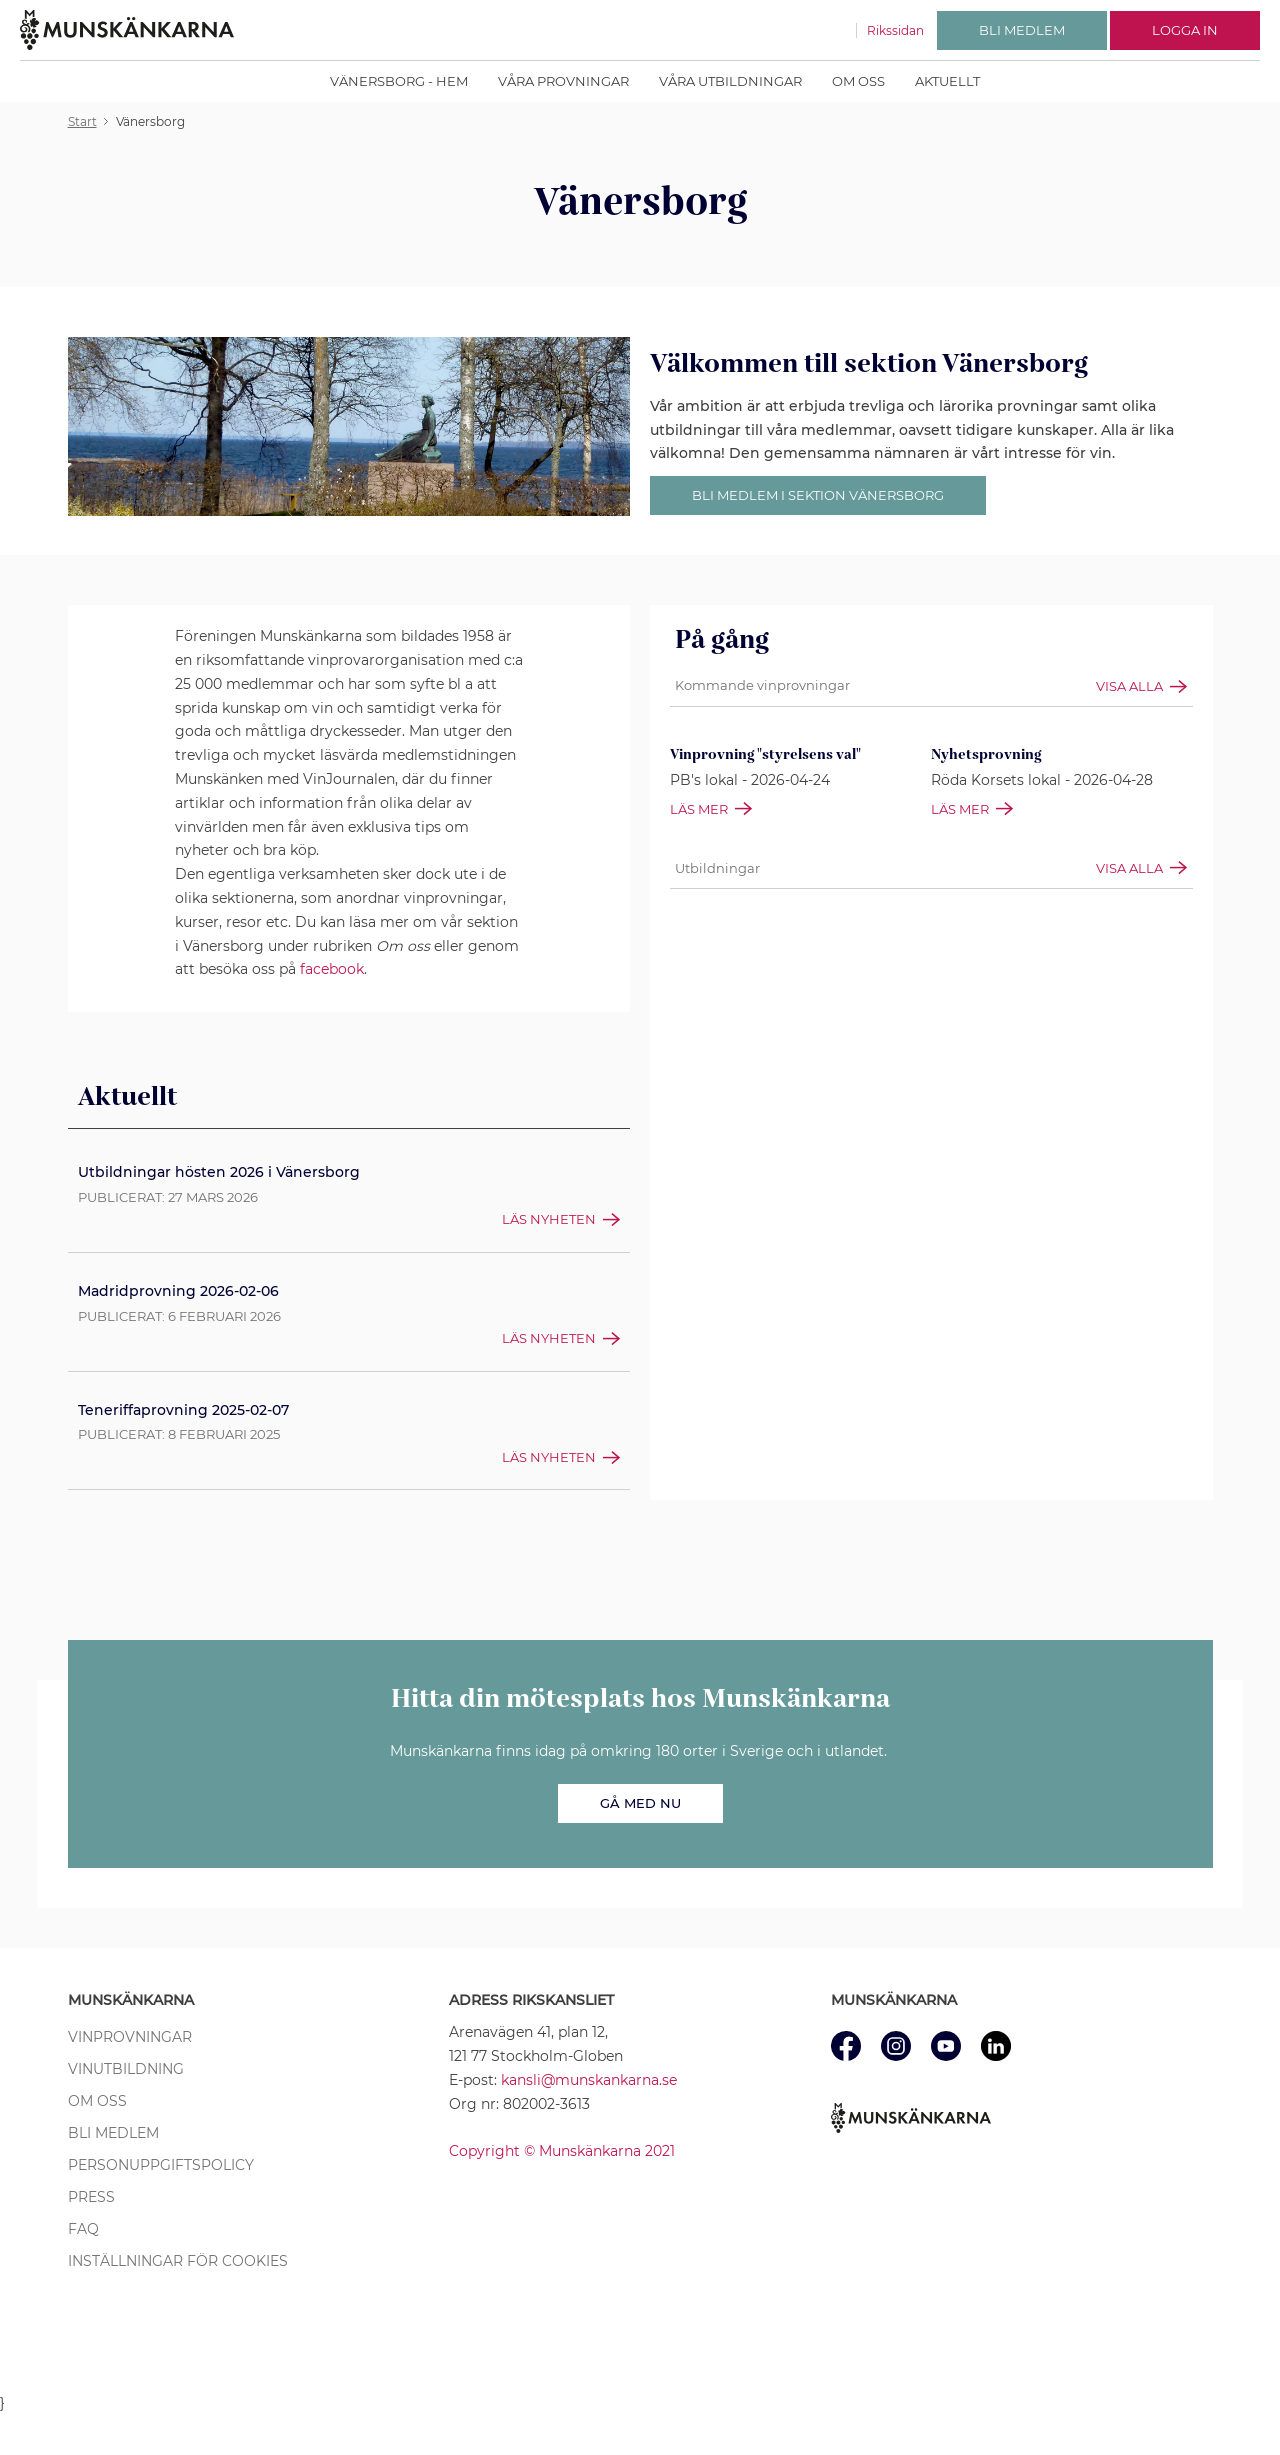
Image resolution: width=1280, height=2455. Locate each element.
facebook (332, 969)
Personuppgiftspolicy (161, 2165)
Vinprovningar (130, 2037)
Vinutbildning (126, 2069)
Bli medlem (113, 2133)
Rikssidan (895, 30)
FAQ (83, 2229)
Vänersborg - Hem (399, 81)
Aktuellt (947, 81)
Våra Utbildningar (730, 81)
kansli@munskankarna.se (589, 2080)
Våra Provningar (563, 81)
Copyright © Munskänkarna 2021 (562, 2151)
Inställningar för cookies (178, 2261)
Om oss (858, 81)
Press (91, 2197)
